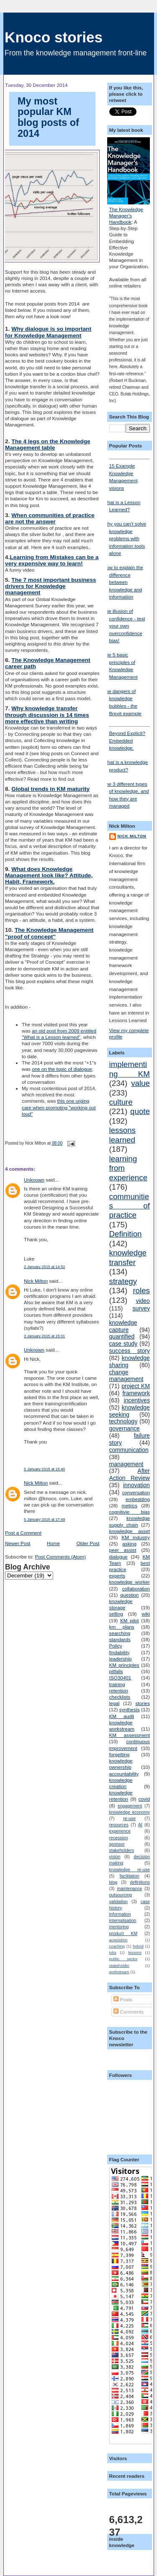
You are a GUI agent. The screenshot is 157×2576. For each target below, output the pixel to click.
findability (119, 1652)
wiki (145, 1613)
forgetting (119, 1754)
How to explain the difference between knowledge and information (123, 582)
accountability (124, 1773)
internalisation (122, 1920)
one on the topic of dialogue (62, 1069)
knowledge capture (123, 1326)
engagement (130, 1805)
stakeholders (121, 1850)
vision (115, 1856)
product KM (123, 1933)
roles (141, 1290)
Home (53, 1543)
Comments (128, 2011)
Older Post (87, 1543)
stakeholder (119, 1966)
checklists (120, 1697)
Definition (125, 1233)
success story (129, 1350)
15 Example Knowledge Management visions (129, 474)
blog (113, 1882)
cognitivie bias (129, 1511)
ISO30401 (120, 1677)
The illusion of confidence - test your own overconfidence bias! (124, 625)
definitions (140, 1882)
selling (116, 1613)
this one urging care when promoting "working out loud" (58, 1107)
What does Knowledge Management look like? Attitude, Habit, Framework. (49, 875)
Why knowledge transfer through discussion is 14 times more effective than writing (47, 714)
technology (123, 1421)
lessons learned (122, 1135)
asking (129, 1543)
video (143, 1300)
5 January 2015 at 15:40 (44, 1469)
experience (120, 1830)
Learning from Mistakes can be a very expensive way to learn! (51, 560)
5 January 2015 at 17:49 (44, 1519)
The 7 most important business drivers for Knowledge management (50, 586)
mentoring (119, 1926)
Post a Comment (23, 1532)
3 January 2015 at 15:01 (44, 1336)
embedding (138, 1499)
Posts (122, 1999)
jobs (112, 1953)
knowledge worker (129, 1582)
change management (126, 1376)
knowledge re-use (129, 1869)
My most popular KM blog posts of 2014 (48, 117)
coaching (117, 1946)
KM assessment (129, 1735)
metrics (129, 1505)
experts (117, 1575)
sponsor (117, 1843)
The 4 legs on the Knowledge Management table (47, 444)
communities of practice (129, 1206)
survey (141, 1308)
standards (120, 1639)
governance (124, 1428)
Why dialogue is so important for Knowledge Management (48, 332)
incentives (137, 1400)
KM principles (124, 1665)
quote (140, 1111)
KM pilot (129, 1620)
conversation (136, 1492)
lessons (135, 1953)
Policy (115, 1645)
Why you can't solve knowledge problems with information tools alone (125, 538)
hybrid (138, 1946)
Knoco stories (54, 37)
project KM (135, 1386)
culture (121, 1102)
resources (119, 1824)
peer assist (122, 1550)
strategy (123, 1281)
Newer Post (17, 1543)
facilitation (129, 1875)
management (126, 1464)
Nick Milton (36, 1281)
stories (143, 1703)
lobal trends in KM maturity (53, 789)
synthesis (129, 1709)
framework (136, 1393)
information (120, 1914)
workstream (119, 1972)
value (140, 1083)
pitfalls (116, 1671)
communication (129, 1449)
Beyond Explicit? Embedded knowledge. (129, 738)
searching (120, 1633)
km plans (121, 1626)
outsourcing (120, 1894)
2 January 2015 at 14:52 (44, 1267)
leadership (120, 1658)
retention (118, 1690)
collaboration (136, 1588)
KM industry (135, 1537)
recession (118, 1837)
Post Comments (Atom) (60, 1556)
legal (114, 1703)
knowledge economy (129, 1812)
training (117, 1684)
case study (123, 1343)
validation (118, 1901)
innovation (136, 1485)
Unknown (34, 1179)
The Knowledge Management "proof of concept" (49, 933)
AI (140, 1824)
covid (144, 1799)
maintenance (129, 1888)
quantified (122, 1336)
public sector (123, 1959)
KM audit (121, 1716)
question (129, 1595)
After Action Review (129, 1474)
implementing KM (129, 1069)
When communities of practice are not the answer (49, 518)
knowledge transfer (128, 1257)
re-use (129, 1818)
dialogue (118, 1556)
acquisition (118, 1940)
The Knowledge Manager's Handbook (126, 216)
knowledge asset (129, 1531)
